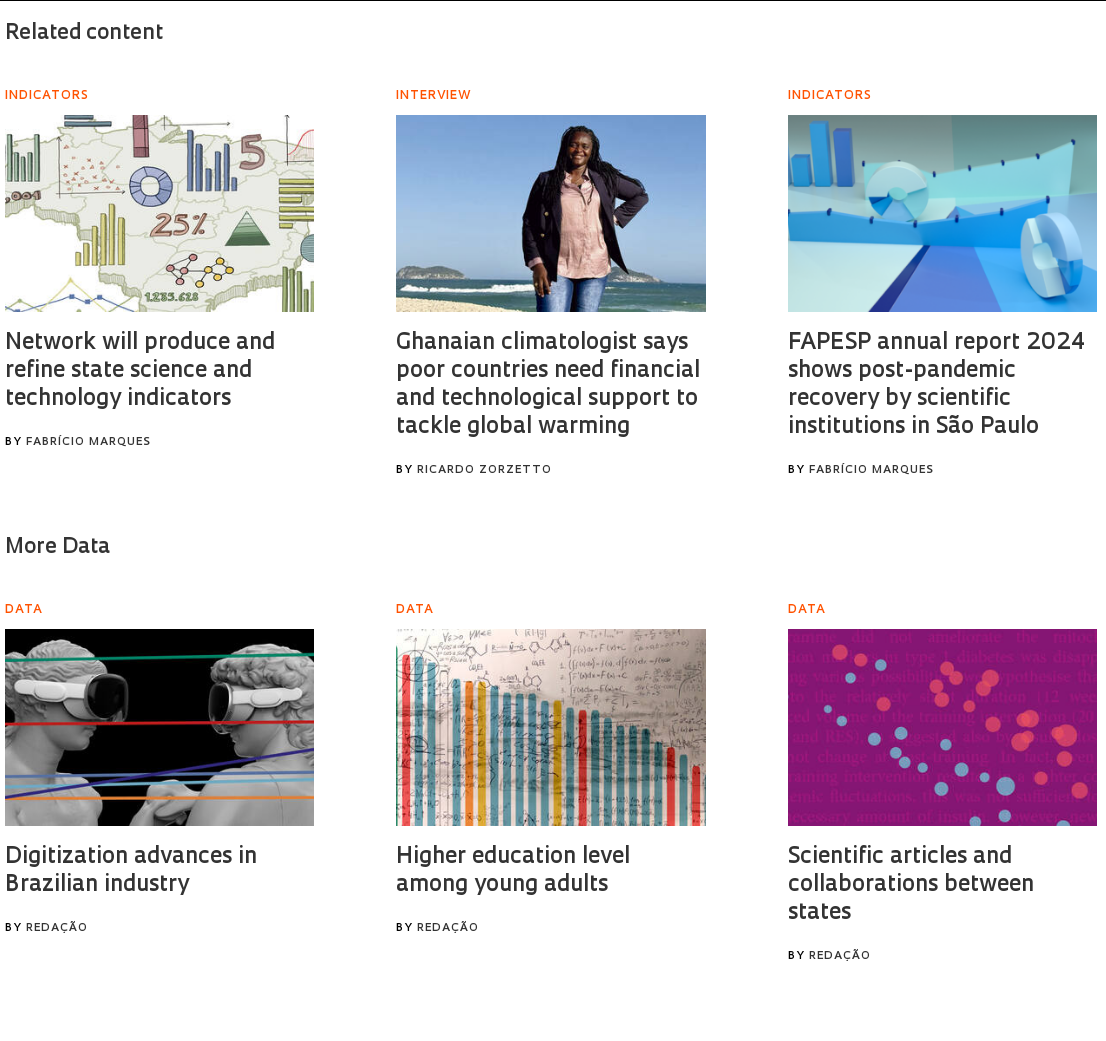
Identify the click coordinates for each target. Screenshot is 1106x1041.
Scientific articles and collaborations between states (911, 885)
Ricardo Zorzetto (484, 470)
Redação (57, 928)
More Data (57, 547)
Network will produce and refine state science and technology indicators (140, 371)
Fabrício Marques (88, 442)
